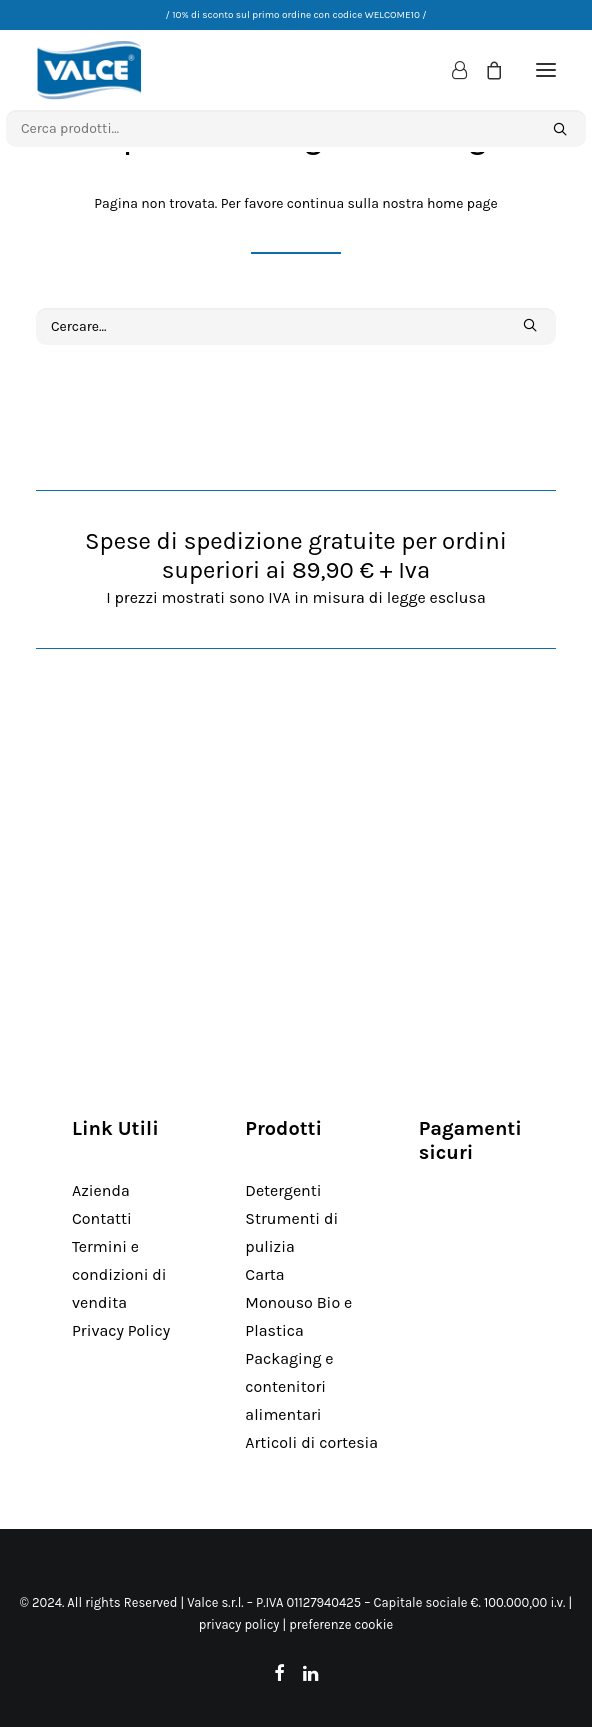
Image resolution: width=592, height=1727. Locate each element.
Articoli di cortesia (311, 1442)
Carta (264, 1274)
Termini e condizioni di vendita (119, 1274)
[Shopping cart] (485, 70)
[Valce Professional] (89, 70)
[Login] (450, 70)
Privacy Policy (121, 1330)
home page (462, 203)
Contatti (102, 1218)
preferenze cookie (341, 1624)
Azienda (101, 1190)
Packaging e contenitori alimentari (289, 1386)
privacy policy (239, 1624)
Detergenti (283, 1190)
